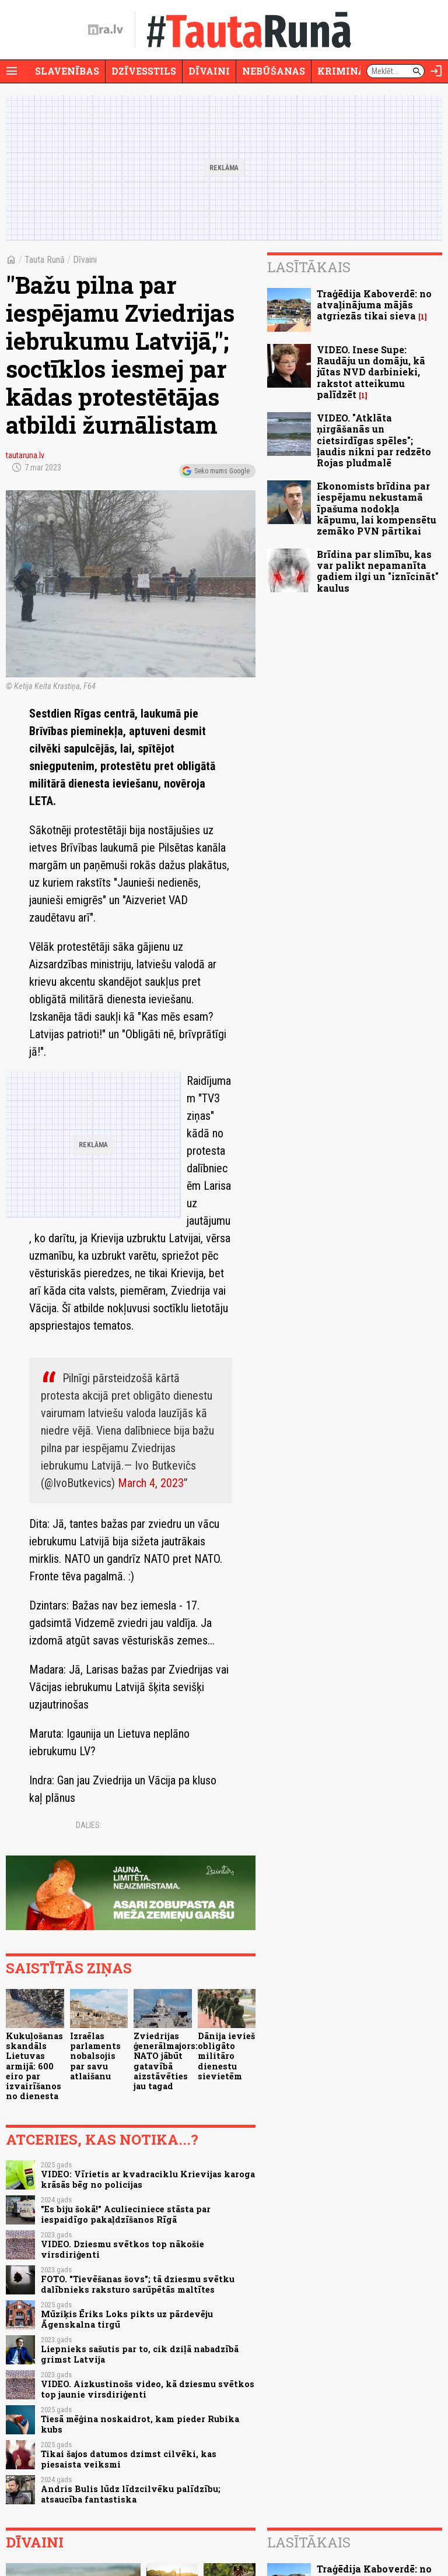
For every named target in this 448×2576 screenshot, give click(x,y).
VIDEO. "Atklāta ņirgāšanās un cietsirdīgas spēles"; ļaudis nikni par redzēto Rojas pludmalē (374, 440)
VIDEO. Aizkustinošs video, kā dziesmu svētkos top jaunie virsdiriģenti (147, 2388)
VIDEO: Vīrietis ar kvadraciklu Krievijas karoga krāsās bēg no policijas (148, 2179)
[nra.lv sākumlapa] (105, 29)
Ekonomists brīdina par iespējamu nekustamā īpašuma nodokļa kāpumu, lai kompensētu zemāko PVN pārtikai (376, 508)
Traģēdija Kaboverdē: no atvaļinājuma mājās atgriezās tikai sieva (374, 304)
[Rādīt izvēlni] (11, 71)
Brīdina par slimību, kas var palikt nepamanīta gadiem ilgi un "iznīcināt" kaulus (378, 571)
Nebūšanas (273, 71)
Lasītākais (309, 267)
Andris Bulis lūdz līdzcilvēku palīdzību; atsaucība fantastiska (130, 2493)
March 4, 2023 (151, 1483)
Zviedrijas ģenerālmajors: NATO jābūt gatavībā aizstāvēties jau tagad (166, 2061)
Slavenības (67, 71)
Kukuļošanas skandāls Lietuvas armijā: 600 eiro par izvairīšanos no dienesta (34, 2066)
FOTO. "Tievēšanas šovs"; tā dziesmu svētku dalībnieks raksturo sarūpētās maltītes (138, 2283)
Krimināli (346, 71)
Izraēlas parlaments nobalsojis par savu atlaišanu (95, 2056)
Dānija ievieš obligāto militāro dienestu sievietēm (226, 2056)
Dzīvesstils (143, 71)
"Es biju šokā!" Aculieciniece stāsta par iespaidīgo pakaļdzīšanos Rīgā (126, 2214)
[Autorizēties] (436, 71)
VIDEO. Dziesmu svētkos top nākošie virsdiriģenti (122, 2248)
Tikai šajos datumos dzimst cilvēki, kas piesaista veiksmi (128, 2458)
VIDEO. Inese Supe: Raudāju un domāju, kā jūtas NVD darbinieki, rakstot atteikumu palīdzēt (371, 371)
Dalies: (89, 1825)
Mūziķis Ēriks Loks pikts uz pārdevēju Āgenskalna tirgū (127, 2318)
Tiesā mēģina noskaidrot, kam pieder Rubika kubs (140, 2423)
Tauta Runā (44, 259)
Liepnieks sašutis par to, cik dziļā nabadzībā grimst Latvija (140, 2353)
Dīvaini (209, 71)
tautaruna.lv (25, 455)
